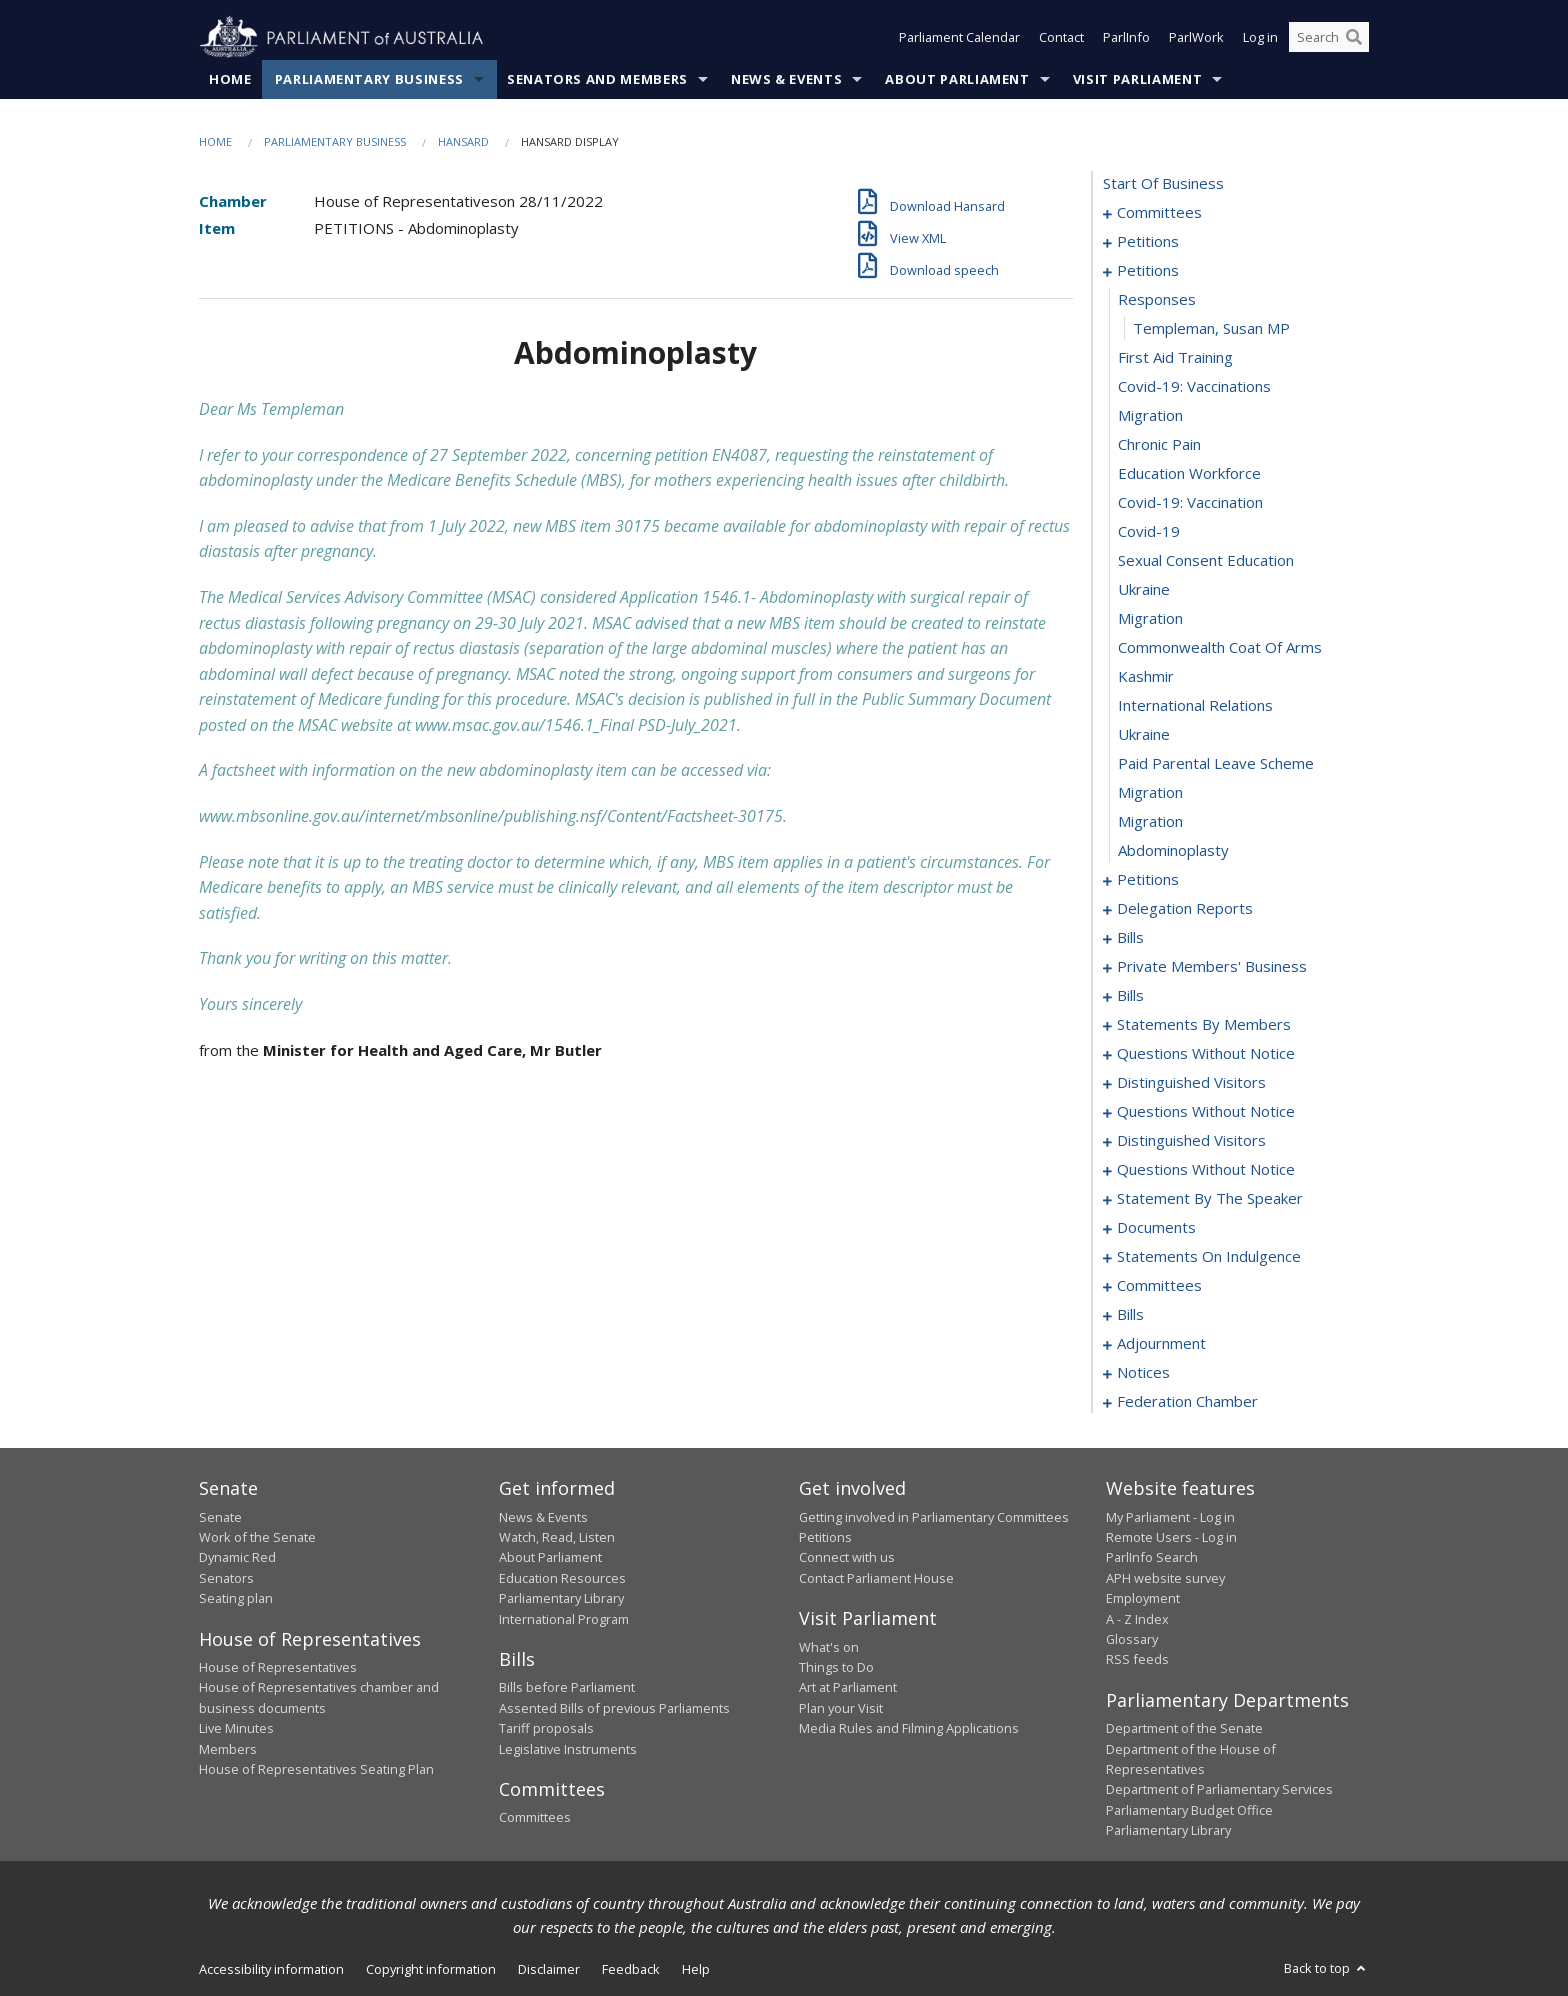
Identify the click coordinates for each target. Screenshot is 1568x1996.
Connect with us (847, 1558)
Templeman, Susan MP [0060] (1211, 329)
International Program (564, 1619)
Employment (1143, 1599)
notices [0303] (1143, 1373)
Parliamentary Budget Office (1189, 1810)
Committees (535, 1818)
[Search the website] (1329, 38)
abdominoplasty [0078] (1173, 851)
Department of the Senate (1184, 1729)
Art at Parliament (848, 1688)
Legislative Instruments (568, 1749)
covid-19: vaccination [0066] (1190, 503)
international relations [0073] (1195, 706)
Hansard (463, 141)
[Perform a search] (1354, 38)
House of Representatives (278, 1667)
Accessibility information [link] (271, 1969)
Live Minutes (236, 1729)
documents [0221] (1156, 1228)
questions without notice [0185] (1206, 1054)
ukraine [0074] (1144, 735)
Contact (1061, 38)
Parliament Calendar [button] (959, 38)
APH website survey (1165, 1578)
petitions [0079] (1148, 880)
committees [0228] (1159, 1286)
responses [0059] (1157, 300)
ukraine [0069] (1144, 590)
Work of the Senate (257, 1537)
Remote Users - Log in (1171, 1537)
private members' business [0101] (1212, 967)
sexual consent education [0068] (1206, 561)
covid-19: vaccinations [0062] (1194, 387)
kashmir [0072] (1146, 677)
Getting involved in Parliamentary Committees (934, 1517)
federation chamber (1187, 1402)
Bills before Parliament (567, 1688)
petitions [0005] (1148, 242)
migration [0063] (1150, 416)
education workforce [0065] (1189, 474)
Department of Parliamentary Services (1219, 1790)
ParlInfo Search (1152, 1558)
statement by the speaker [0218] (1210, 1199)
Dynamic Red (237, 1558)
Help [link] (696, 1969)
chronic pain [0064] (1159, 445)
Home (230, 79)
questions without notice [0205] (1206, 1170)
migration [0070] (1150, 619)
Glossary (1132, 1639)
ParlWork (1196, 38)
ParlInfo (1126, 38)
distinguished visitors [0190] (1191, 1083)
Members (228, 1749)
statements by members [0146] (1204, 1025)
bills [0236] (1130, 1315)
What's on (829, 1647)
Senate (220, 1517)
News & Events (786, 79)
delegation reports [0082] (1185, 909)
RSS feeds (1137, 1660)
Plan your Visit (841, 1708)
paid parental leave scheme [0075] (1216, 764)
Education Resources (562, 1578)
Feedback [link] (631, 1969)
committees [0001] (1159, 213)
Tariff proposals (546, 1729)
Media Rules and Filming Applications (909, 1729)
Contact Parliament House (876, 1578)
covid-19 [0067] (1149, 532)
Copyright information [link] (431, 1969)
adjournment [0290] (1161, 1344)
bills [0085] (1130, 938)
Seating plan (236, 1599)
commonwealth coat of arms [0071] (1220, 648)
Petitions (825, 1537)
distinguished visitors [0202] (1191, 1141)
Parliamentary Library (561, 1599)
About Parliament (957, 79)
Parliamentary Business (369, 79)
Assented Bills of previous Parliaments (614, 1708)
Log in (1260, 38)
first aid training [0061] (1175, 358)
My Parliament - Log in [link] (1170, 1517)
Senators (226, 1578)
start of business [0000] (1163, 184)
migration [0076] (1150, 793)
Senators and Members (597, 79)
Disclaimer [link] (549, 1969)
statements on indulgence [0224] (1209, 1257)
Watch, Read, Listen (557, 1537)
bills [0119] (1130, 996)
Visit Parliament (1137, 79)
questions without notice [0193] (1206, 1112)
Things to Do (836, 1667)
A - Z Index (1137, 1619)
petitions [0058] (1148, 271)
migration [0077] (1150, 822)
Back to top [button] (1326, 1968)
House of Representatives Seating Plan (316, 1769)
